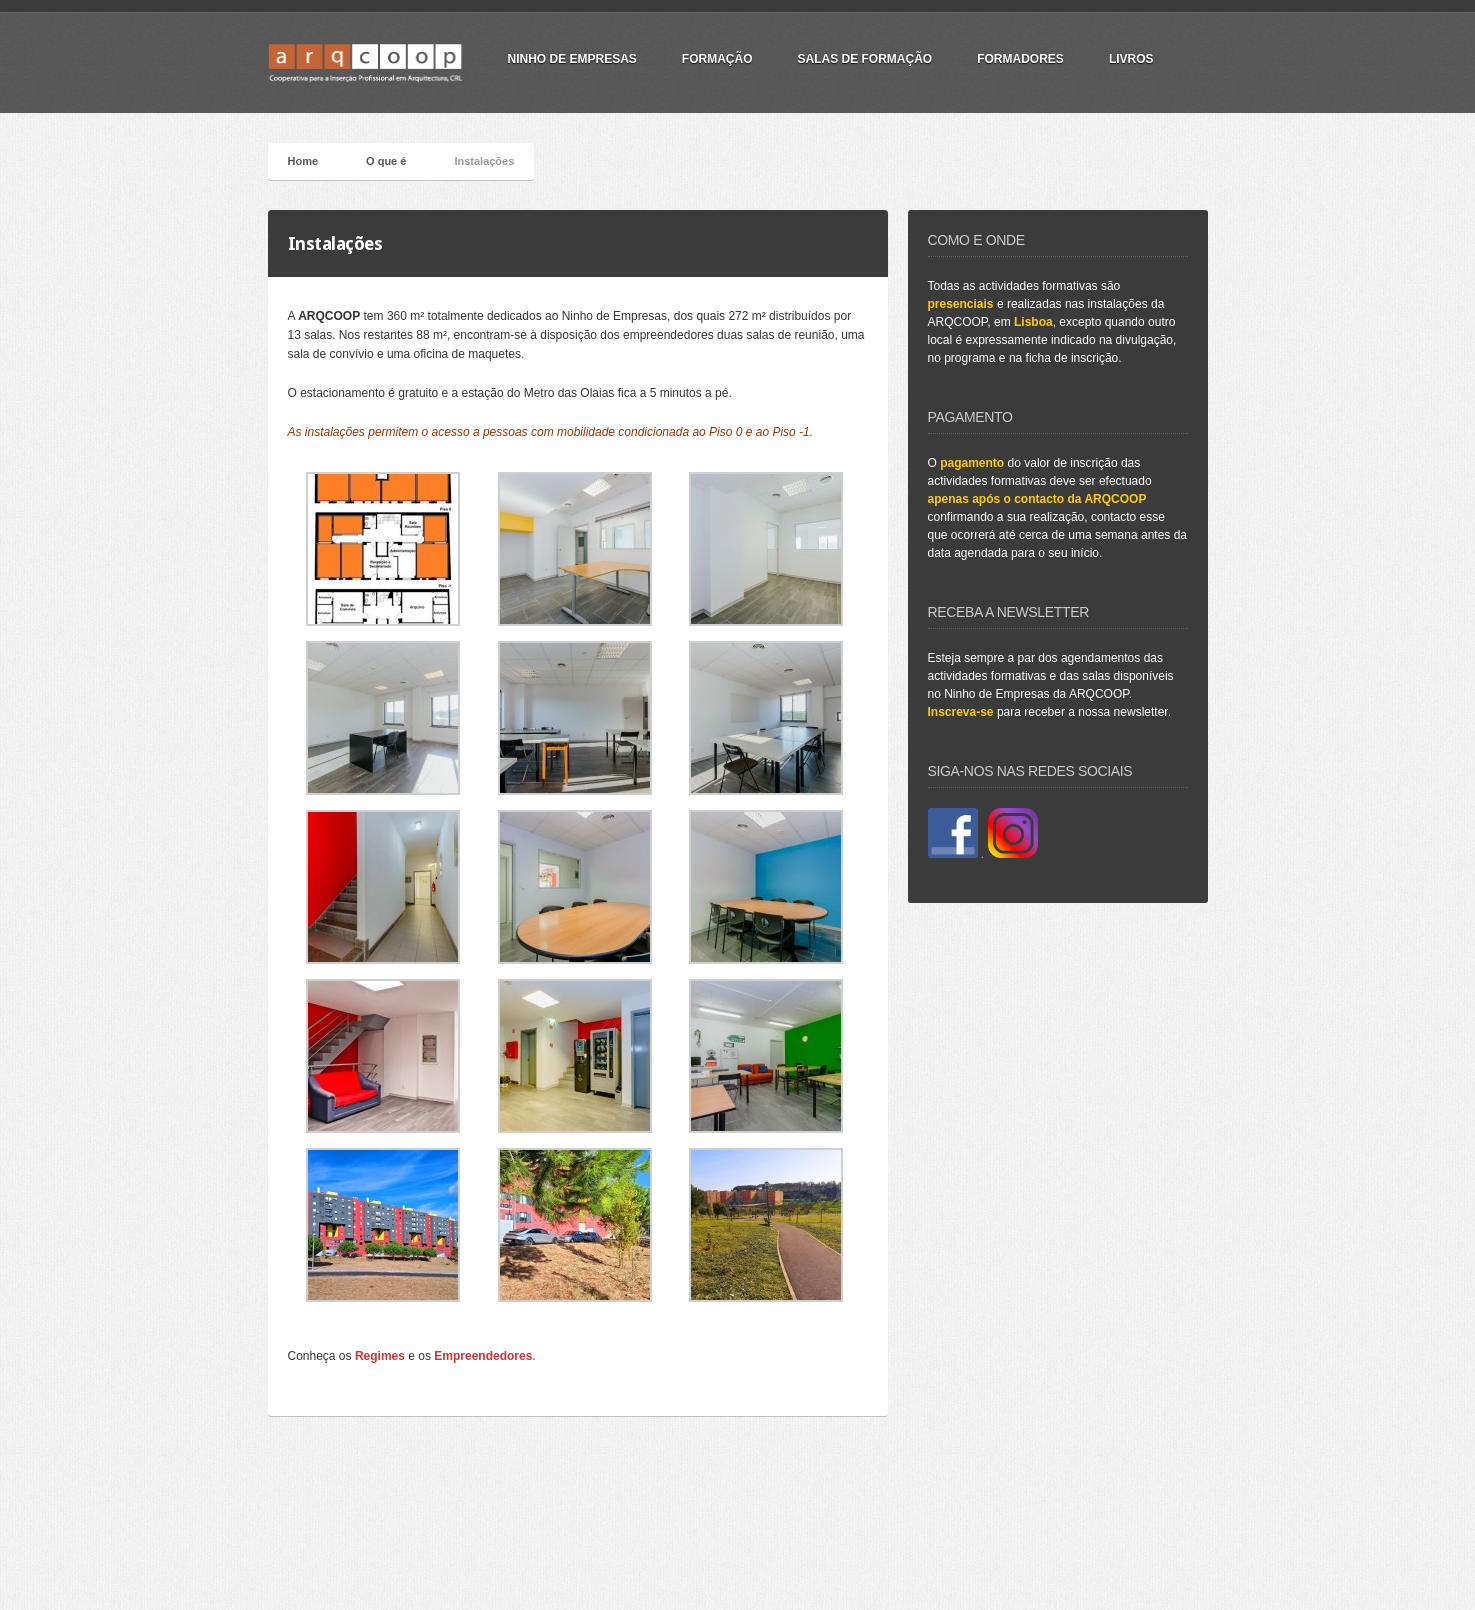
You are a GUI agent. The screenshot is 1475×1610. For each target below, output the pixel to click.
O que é (386, 161)
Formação (717, 59)
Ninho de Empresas (572, 59)
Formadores (1020, 59)
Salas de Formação (865, 59)
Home (303, 161)
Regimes (380, 1356)
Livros (1131, 59)
